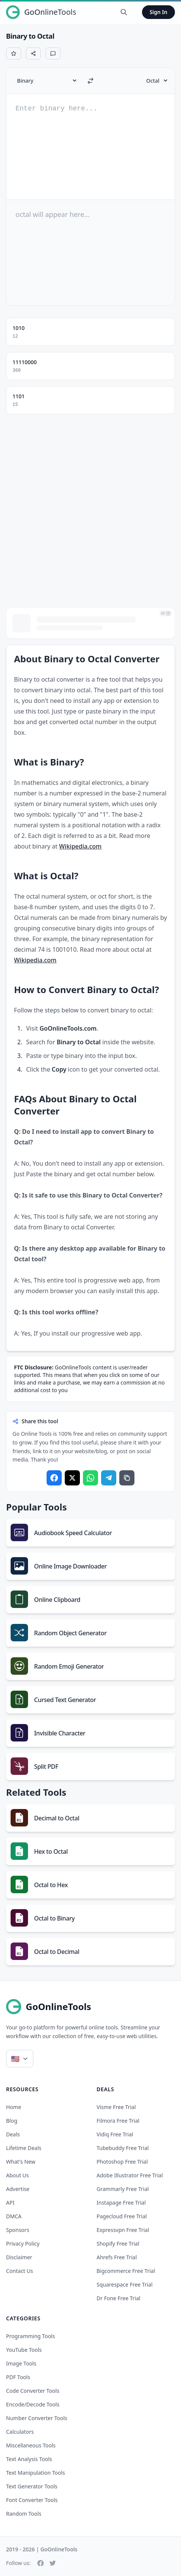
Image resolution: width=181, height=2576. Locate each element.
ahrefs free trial (117, 2257)
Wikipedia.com (80, 846)
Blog (11, 2120)
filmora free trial (118, 2120)
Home (13, 2107)
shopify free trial (118, 2243)
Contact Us (19, 2270)
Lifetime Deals (23, 2148)
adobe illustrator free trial (130, 2175)
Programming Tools (30, 2336)
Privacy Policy (22, 2243)
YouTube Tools (24, 2349)
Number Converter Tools (36, 2418)
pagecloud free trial (122, 2216)
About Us (17, 2175)
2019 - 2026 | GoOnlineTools (41, 2549)
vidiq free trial (115, 2134)
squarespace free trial (125, 2284)
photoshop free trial (122, 2161)
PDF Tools (18, 2377)
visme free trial (116, 2107)
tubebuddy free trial (123, 2148)
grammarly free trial (123, 2189)
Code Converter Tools (32, 2390)
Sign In (158, 12)
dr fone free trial (118, 2298)
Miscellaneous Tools (31, 2445)
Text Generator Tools (32, 2486)
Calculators (20, 2431)
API (10, 2202)
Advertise (18, 2189)
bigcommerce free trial (126, 2270)
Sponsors (17, 2229)
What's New (20, 2161)
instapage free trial (121, 2202)
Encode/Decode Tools (32, 2404)
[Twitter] (52, 2563)
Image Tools (21, 2363)
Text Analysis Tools (29, 2459)
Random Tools (23, 2513)
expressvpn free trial (123, 2229)
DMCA (14, 2216)
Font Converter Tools (32, 2500)
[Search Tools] (124, 12)
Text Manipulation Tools (35, 2472)
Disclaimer (19, 2257)
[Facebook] (40, 2563)
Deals (13, 2134)
